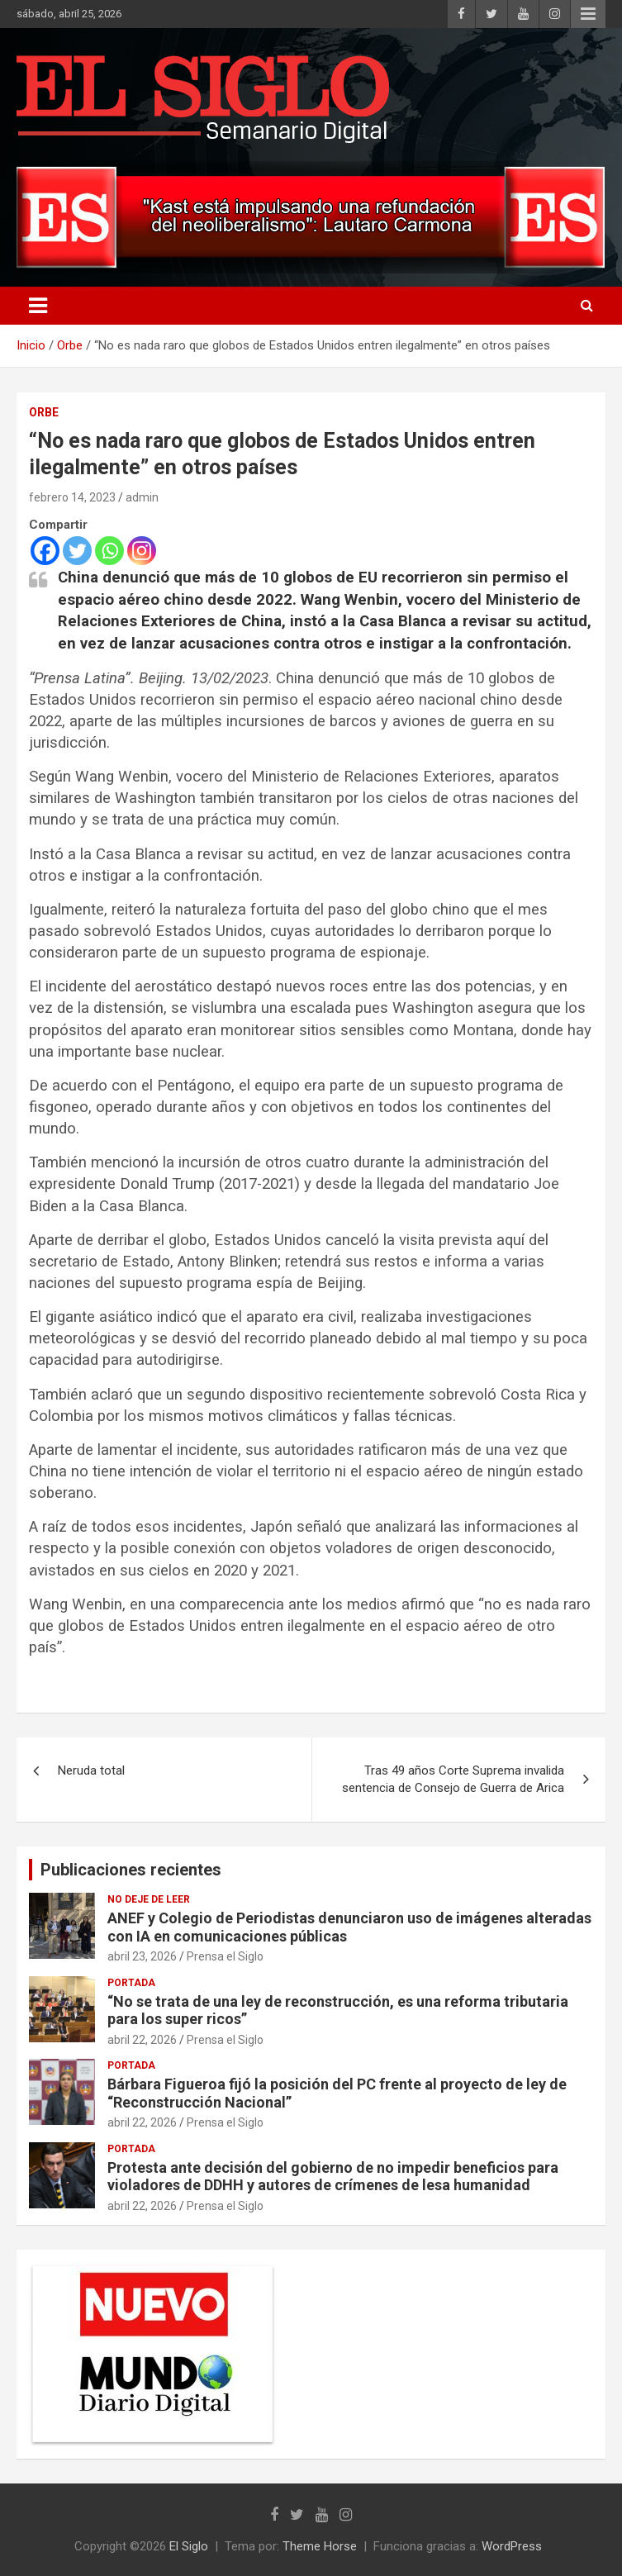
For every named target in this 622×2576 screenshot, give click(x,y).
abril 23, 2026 (142, 1956)
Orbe (44, 412)
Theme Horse (320, 2546)
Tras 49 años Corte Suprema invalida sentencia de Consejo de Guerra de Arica (453, 1779)
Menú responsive (588, 14)
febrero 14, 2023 (72, 497)
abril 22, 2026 (142, 2039)
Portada (131, 1983)
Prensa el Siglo (225, 1956)
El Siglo (188, 2546)
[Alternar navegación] (38, 306)
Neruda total (91, 1770)
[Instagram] (141, 550)
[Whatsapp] (109, 550)
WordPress (512, 2546)
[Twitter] (77, 550)
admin (142, 497)
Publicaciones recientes (130, 1870)
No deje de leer (148, 1899)
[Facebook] (45, 550)
